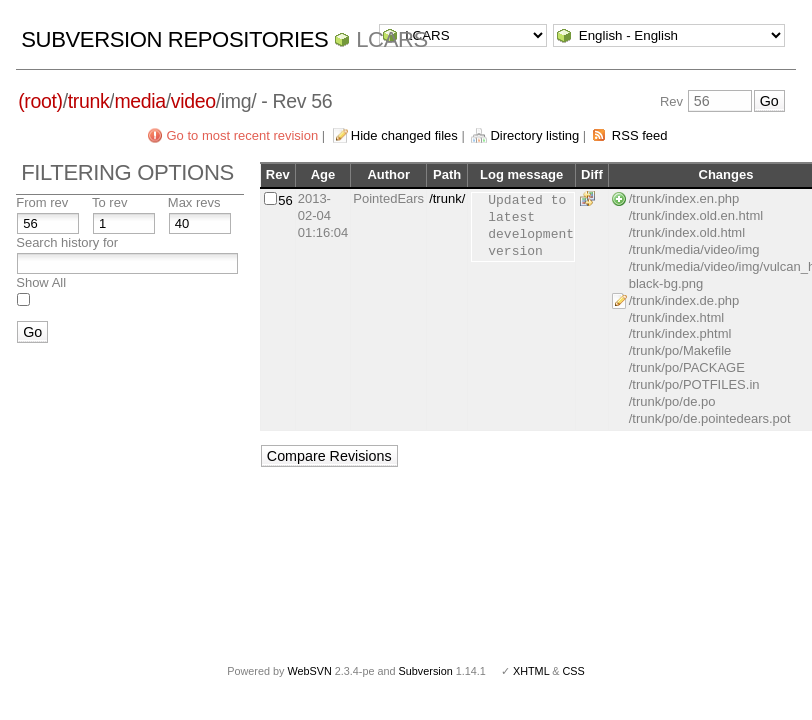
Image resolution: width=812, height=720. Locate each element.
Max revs (194, 202)
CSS (574, 671)
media (139, 101)
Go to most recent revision (242, 135)
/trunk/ (447, 198)
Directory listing (534, 135)
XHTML (531, 671)
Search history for (67, 242)
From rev (42, 202)
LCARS (392, 39)
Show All (41, 282)
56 (285, 200)
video (193, 101)
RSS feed (640, 135)
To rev (109, 202)
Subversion (426, 671)
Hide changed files (404, 135)
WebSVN (309, 671)
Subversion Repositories (174, 39)
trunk (89, 101)
